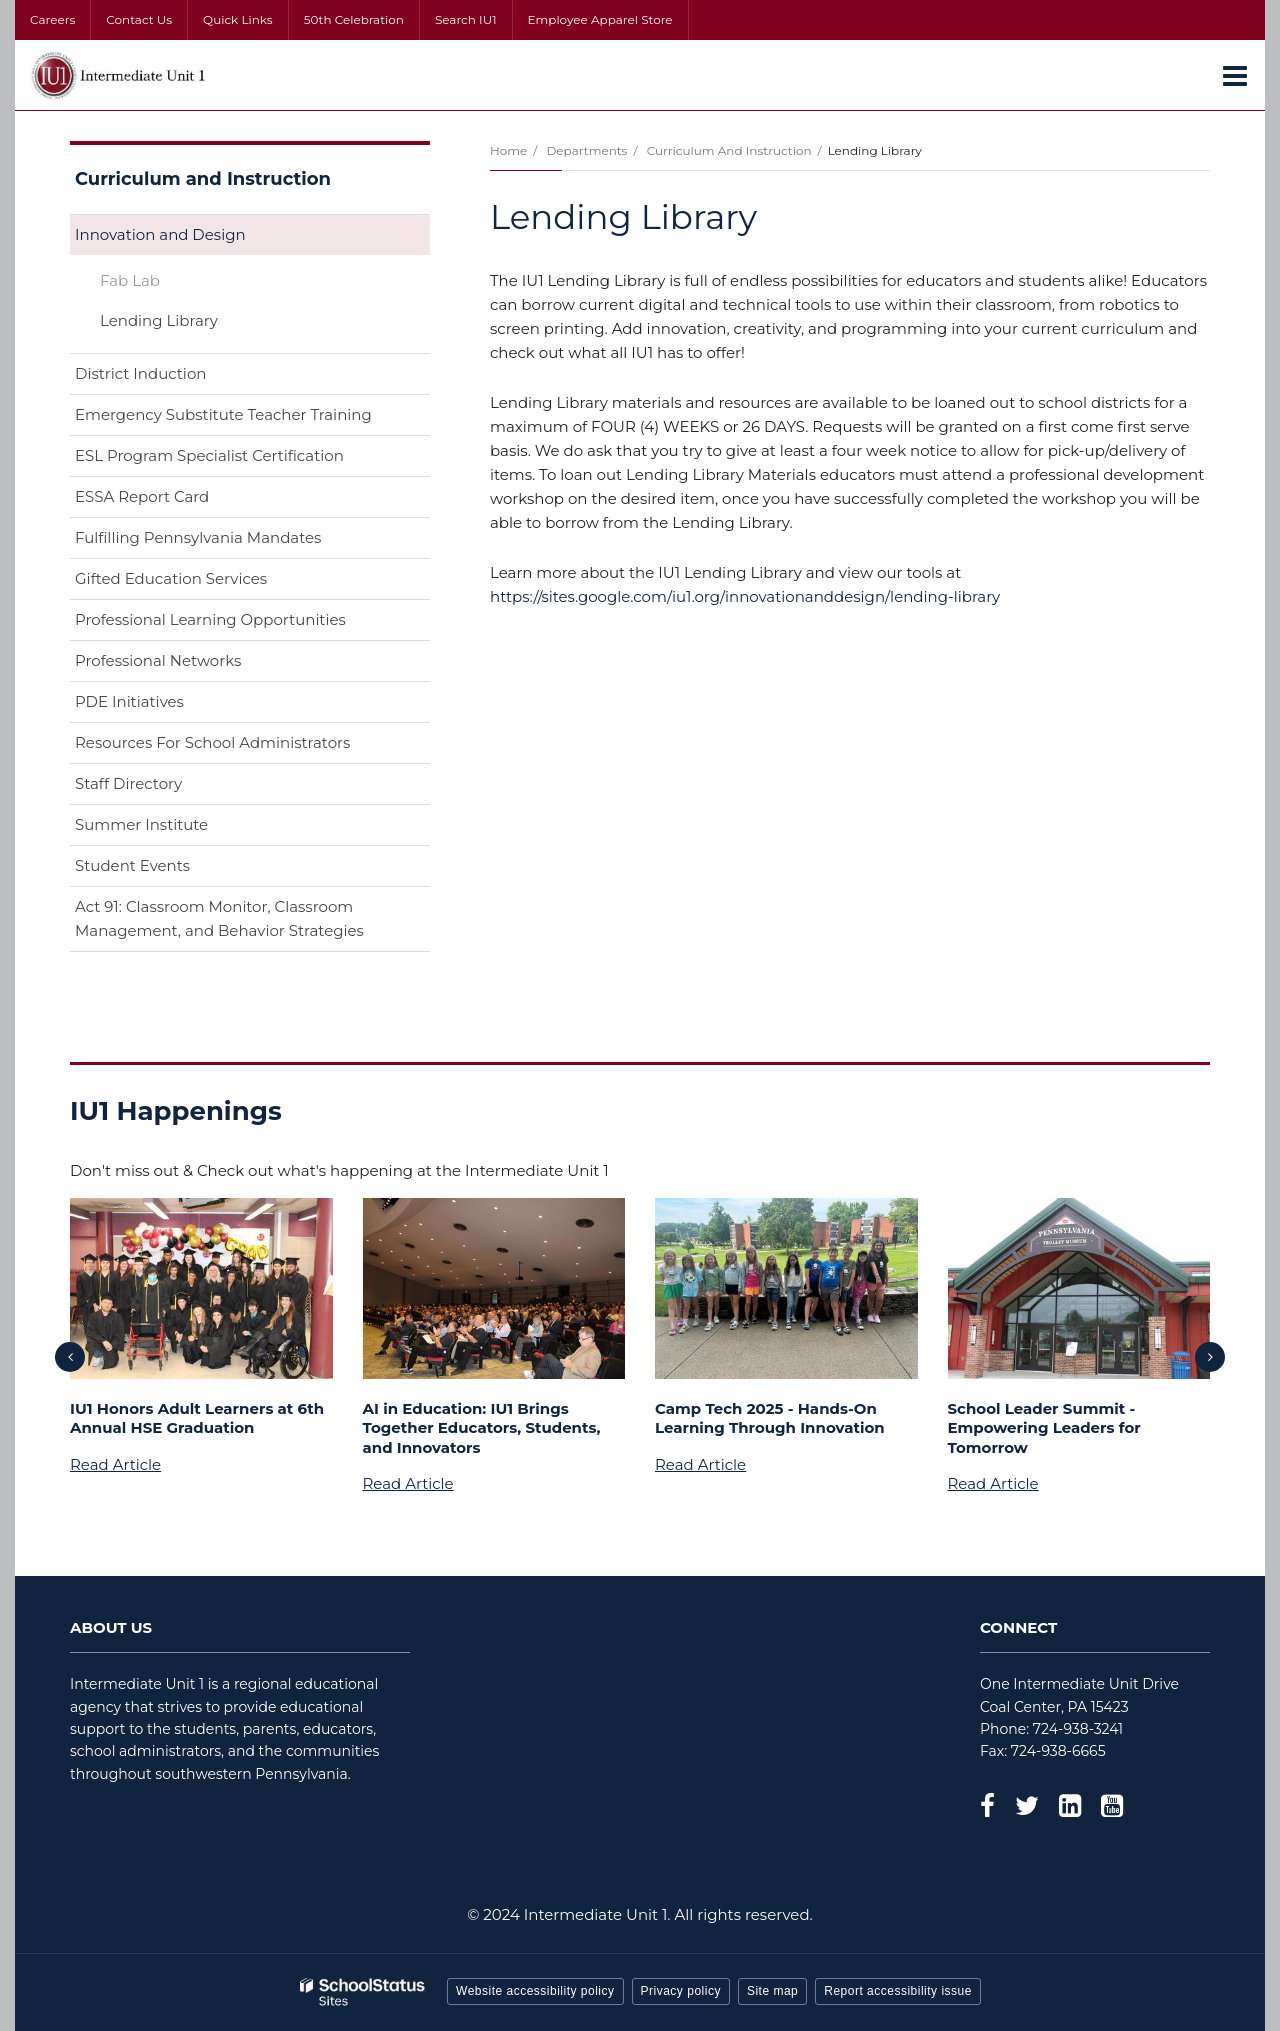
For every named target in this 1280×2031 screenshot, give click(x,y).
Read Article (115, 1464)
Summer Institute (141, 824)
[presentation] (70, 1357)
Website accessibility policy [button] (535, 1991)
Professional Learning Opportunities (210, 619)
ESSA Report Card (174, 500)
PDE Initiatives (129, 701)
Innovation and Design (160, 234)
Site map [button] (772, 1991)
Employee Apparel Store (600, 19)
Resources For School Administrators (212, 742)
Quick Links (238, 19)
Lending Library (159, 320)
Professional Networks (158, 660)
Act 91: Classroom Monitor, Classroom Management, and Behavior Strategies (219, 918)
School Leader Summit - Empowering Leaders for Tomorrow (1044, 1428)
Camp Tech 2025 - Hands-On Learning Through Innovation (770, 1418)
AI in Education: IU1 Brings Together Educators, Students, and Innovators (482, 1428)
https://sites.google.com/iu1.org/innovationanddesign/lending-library (745, 596)
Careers (52, 19)
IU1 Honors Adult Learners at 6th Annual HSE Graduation (197, 1418)
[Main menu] (1235, 75)
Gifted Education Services (171, 578)
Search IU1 (466, 19)
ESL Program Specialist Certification (209, 455)
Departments (586, 150)
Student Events (132, 865)
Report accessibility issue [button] (898, 1991)
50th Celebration (354, 19)
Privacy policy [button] (681, 1991)
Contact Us (139, 19)
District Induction (140, 373)
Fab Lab (130, 280)
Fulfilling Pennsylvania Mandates (198, 537)
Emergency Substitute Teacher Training (223, 414)
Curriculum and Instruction (729, 150)
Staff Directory (128, 783)
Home (508, 150)
